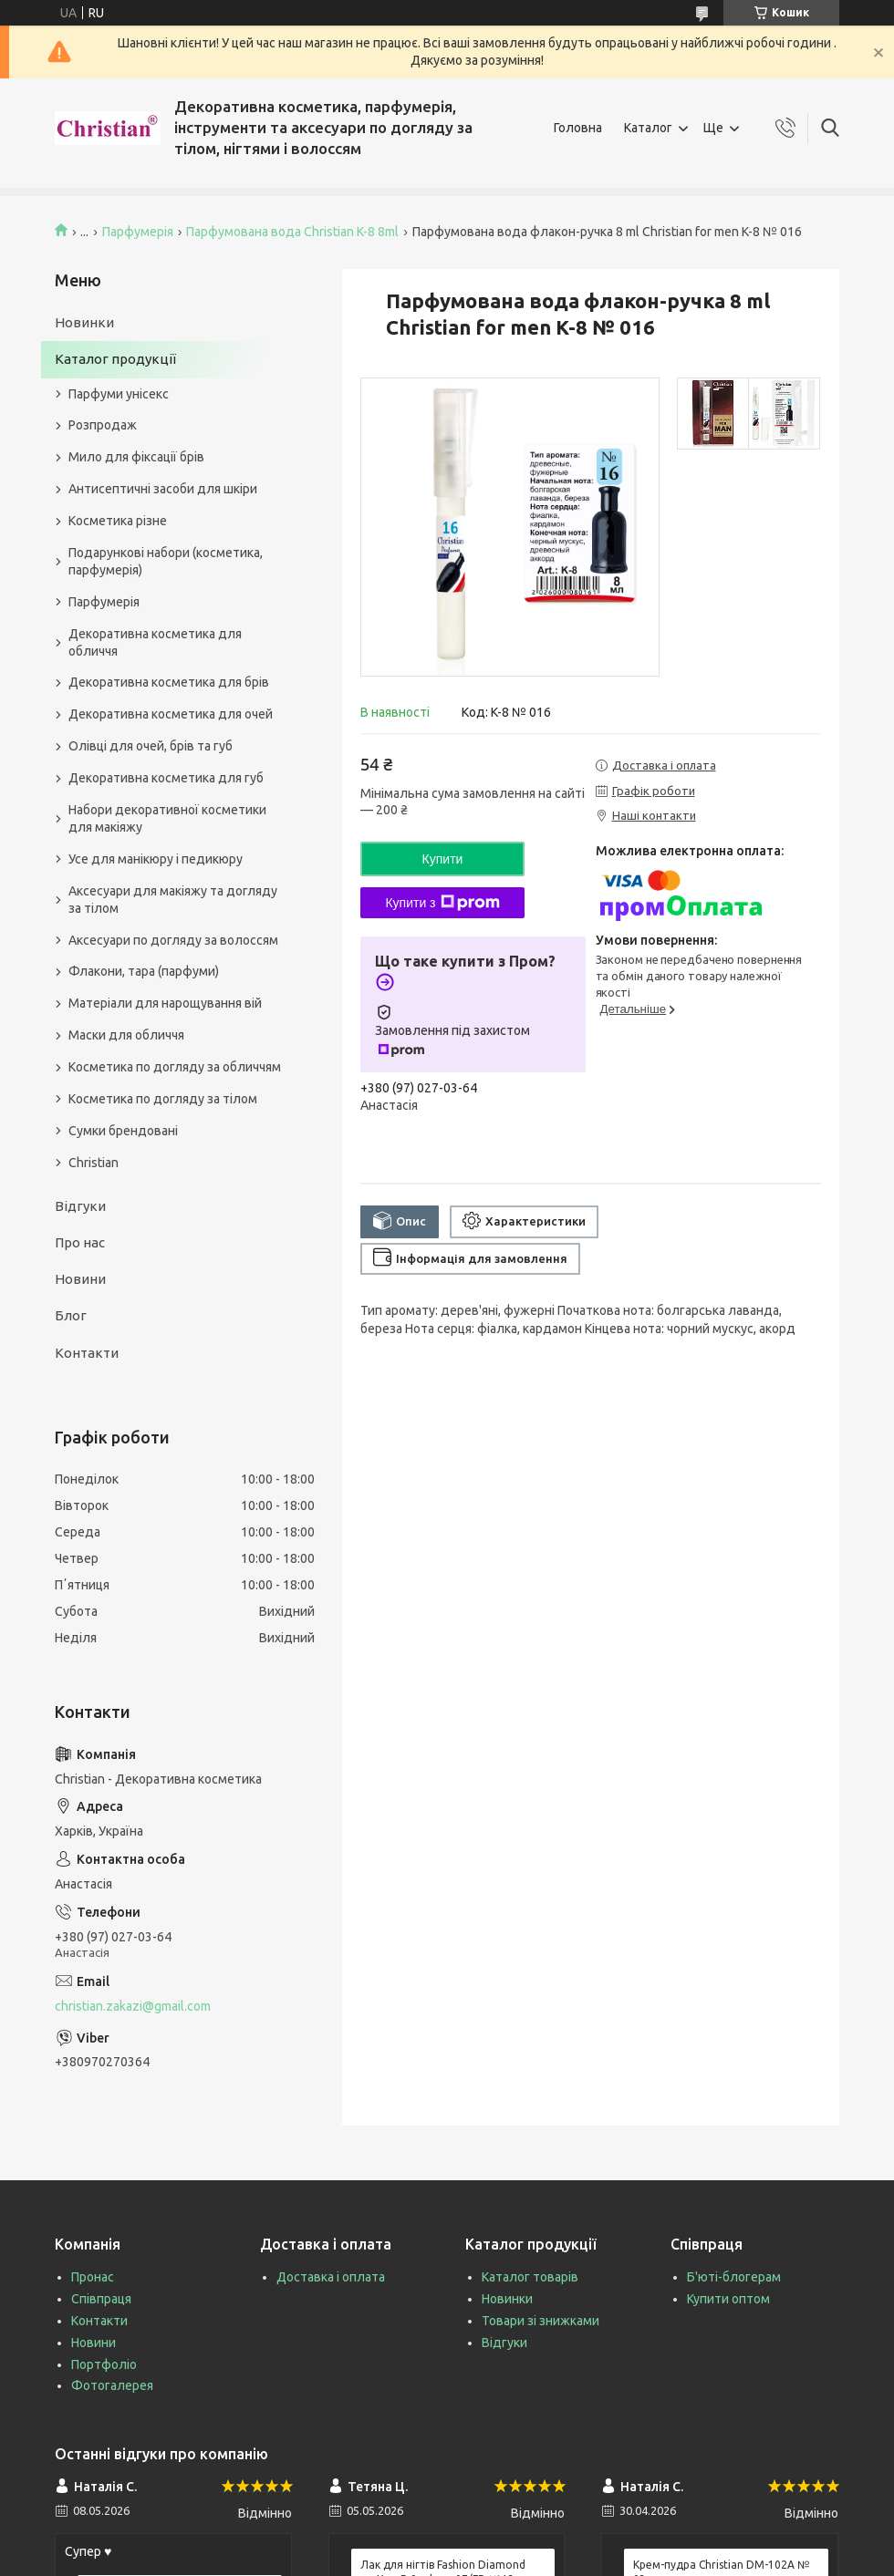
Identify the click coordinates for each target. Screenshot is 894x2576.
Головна (578, 127)
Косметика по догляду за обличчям (174, 1067)
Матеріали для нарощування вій (165, 1003)
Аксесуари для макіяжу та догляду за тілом (172, 900)
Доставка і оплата (330, 2277)
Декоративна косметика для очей (170, 714)
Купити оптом (728, 2299)
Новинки (84, 322)
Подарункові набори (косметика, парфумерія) (165, 561)
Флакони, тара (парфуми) (143, 971)
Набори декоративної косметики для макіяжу (167, 818)
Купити (442, 859)
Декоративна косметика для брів (168, 682)
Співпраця (101, 2299)
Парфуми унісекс (118, 394)
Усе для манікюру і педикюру (155, 859)
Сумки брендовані (123, 1130)
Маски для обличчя (126, 1035)
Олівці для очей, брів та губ (150, 746)
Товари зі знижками (540, 2320)
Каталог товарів (530, 2277)
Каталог (648, 127)
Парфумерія (137, 231)
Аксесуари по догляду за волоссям (173, 940)
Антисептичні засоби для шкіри (162, 488)
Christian (93, 1162)
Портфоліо (104, 2364)
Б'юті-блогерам (734, 2277)
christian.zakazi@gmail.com (133, 2006)
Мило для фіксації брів (136, 457)
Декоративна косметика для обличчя (155, 642)
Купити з (442, 903)
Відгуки (80, 1206)
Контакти (87, 1352)
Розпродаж (102, 425)
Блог (71, 1315)
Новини (80, 1279)
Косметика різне (117, 520)
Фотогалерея (112, 2385)
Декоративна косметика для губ (166, 778)
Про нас (80, 1242)
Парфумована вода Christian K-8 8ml (292, 231)
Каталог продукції (115, 359)
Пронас (92, 2277)
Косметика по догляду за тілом (162, 1098)
